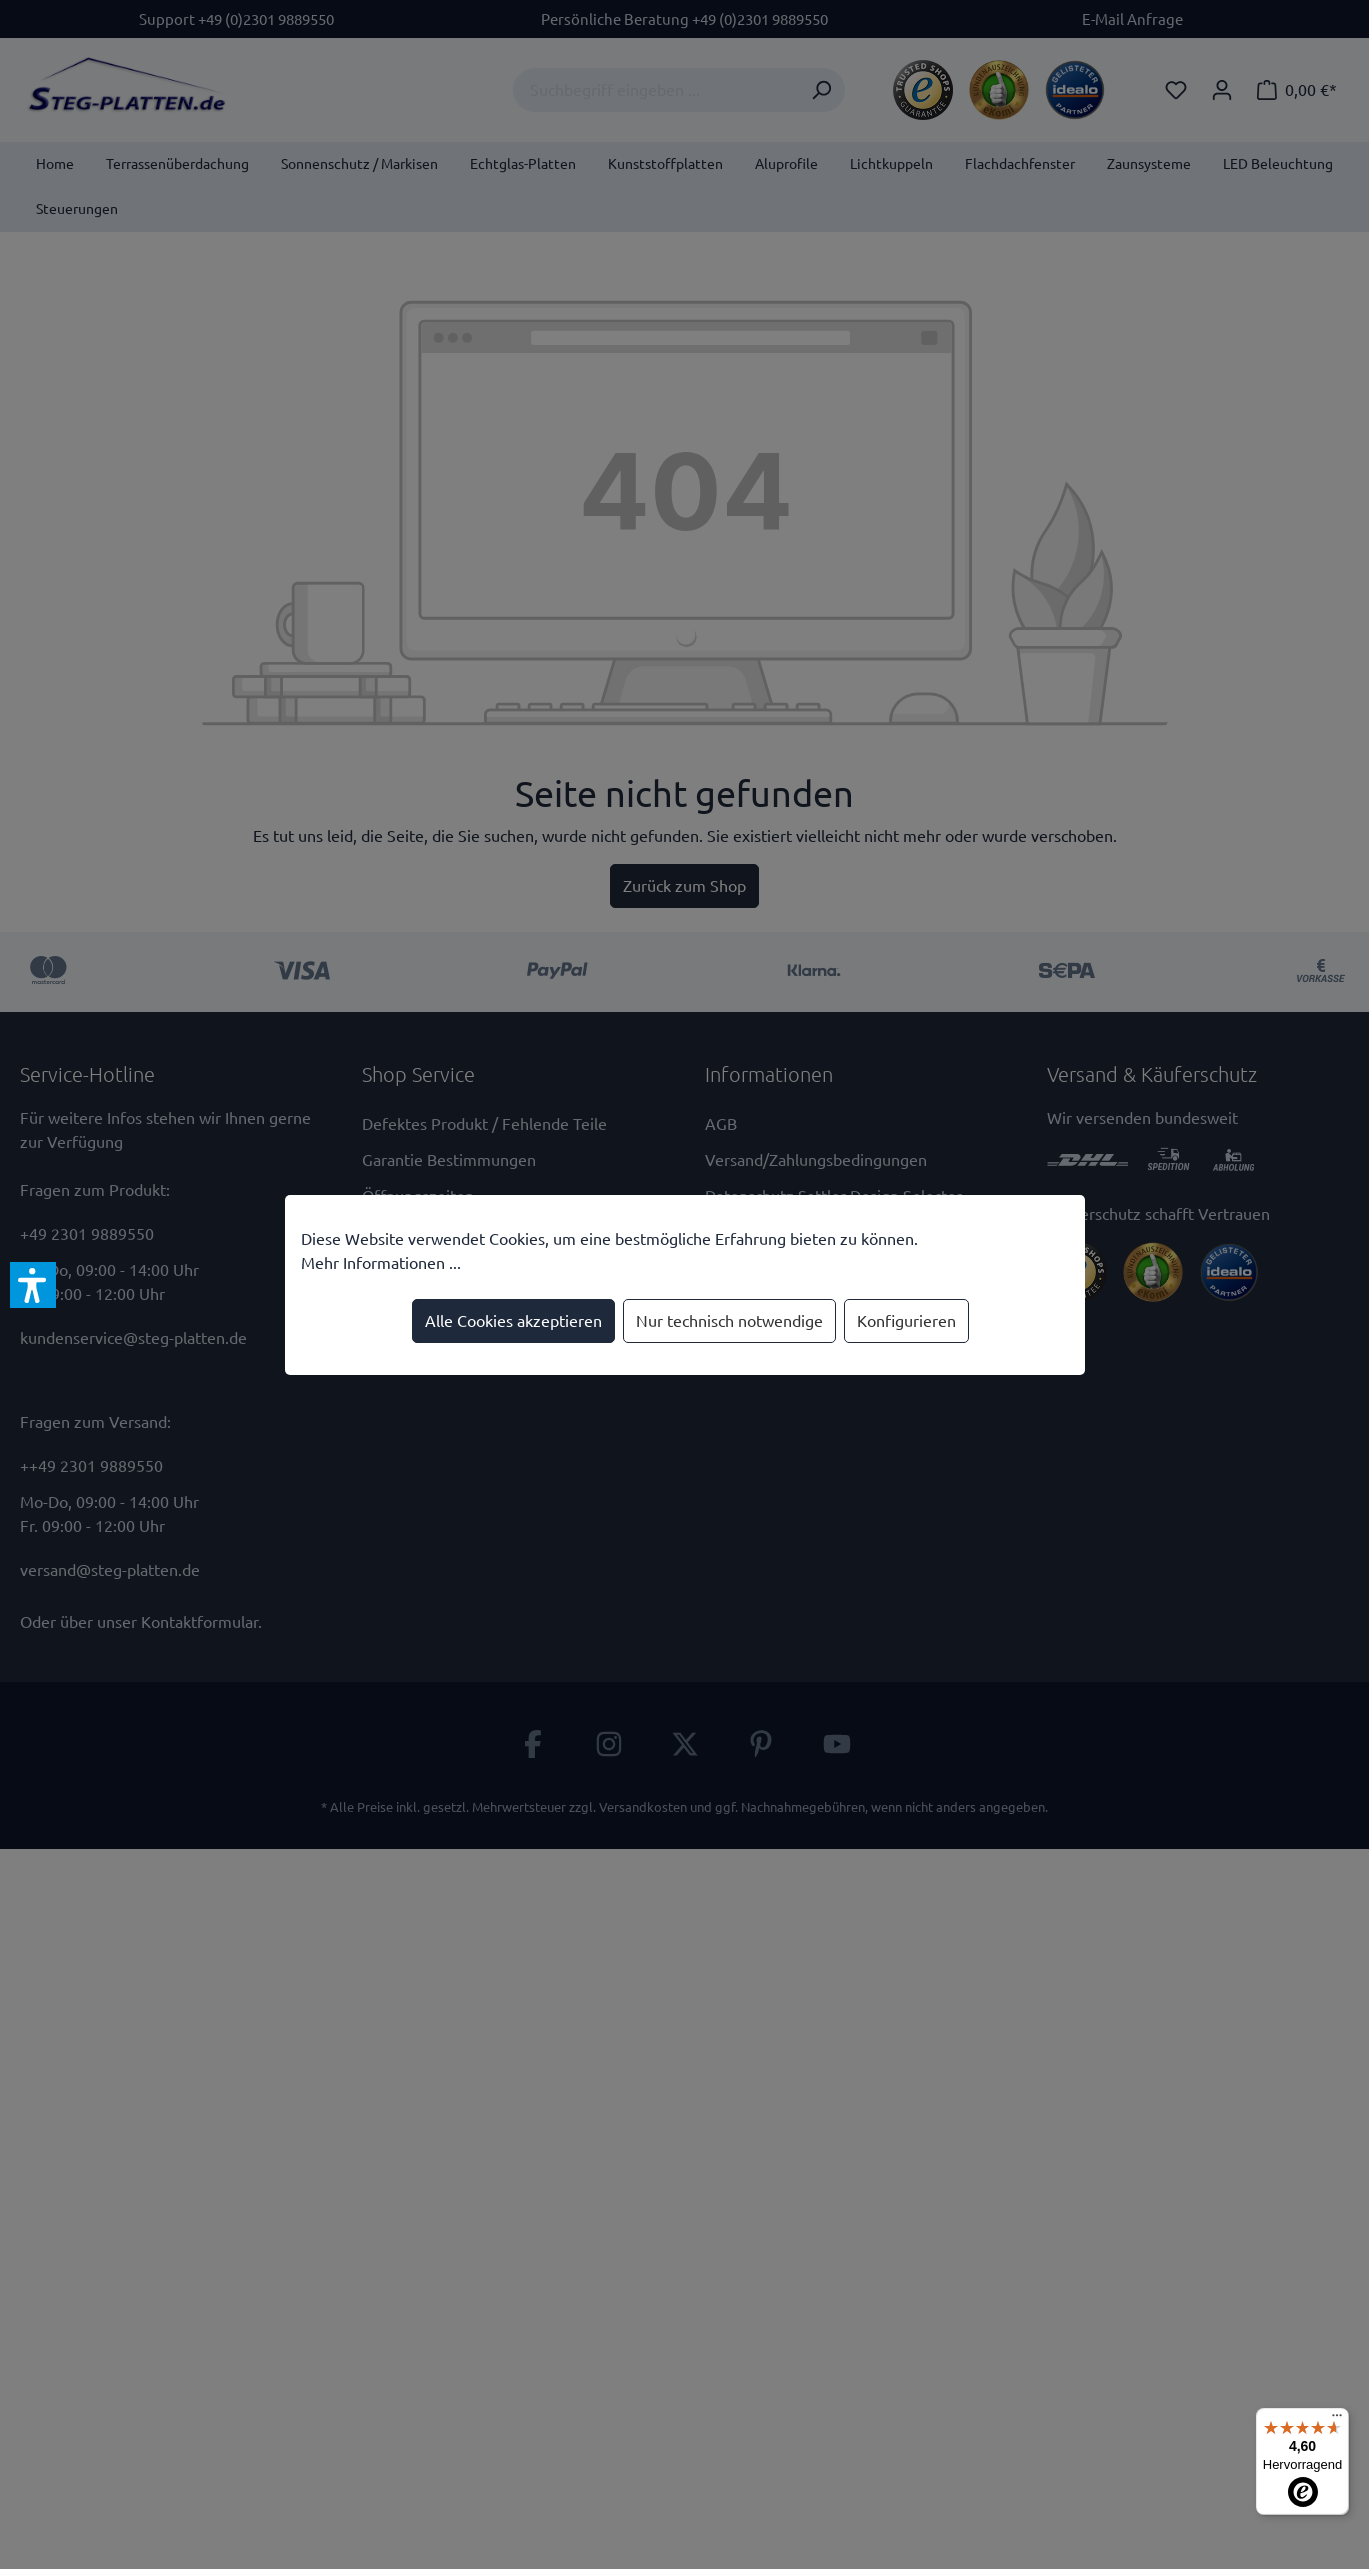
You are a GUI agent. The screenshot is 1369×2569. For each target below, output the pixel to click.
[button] (33, 1285)
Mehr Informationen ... (381, 1263)
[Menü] (1337, 2420)
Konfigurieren (906, 1321)
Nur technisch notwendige (729, 1321)
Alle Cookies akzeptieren (513, 1321)
